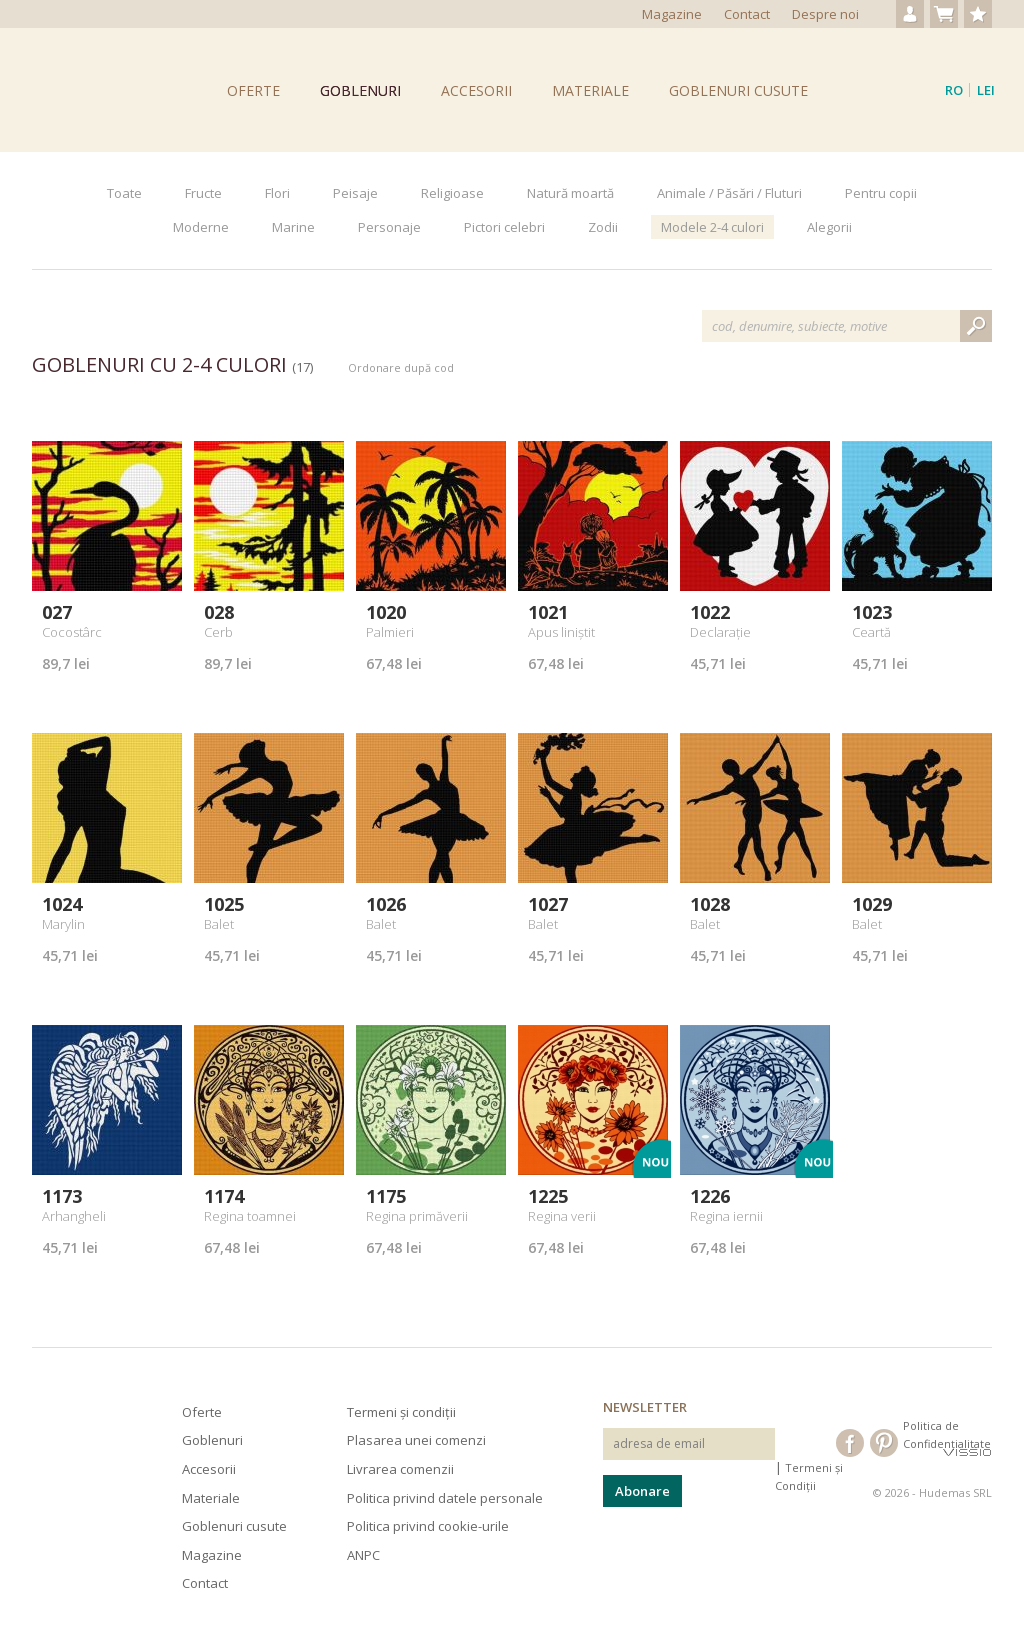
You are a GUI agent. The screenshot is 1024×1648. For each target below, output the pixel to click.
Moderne (201, 227)
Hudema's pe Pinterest (884, 1443)
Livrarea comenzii (400, 1469)
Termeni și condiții (401, 1412)
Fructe (203, 193)
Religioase (452, 193)
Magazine (672, 14)
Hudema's (60, 1435)
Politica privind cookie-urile (428, 1526)
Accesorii (476, 90)
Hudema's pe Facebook (850, 1443)
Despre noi (825, 14)
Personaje (389, 227)
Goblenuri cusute (738, 90)
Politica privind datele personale (445, 1498)
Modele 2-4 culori (712, 227)
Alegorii (829, 227)
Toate (124, 193)
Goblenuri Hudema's (87, 90)
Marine (293, 227)
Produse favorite (978, 14)
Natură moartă (570, 193)
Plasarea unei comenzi (416, 1440)
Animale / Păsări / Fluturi (729, 193)
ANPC (363, 1555)
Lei (986, 90)
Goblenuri (360, 90)
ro (954, 90)
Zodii (603, 227)
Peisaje (355, 193)
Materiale (590, 90)
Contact (747, 14)
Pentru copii (881, 193)
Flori (277, 193)
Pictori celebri (504, 227)
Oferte (253, 90)
